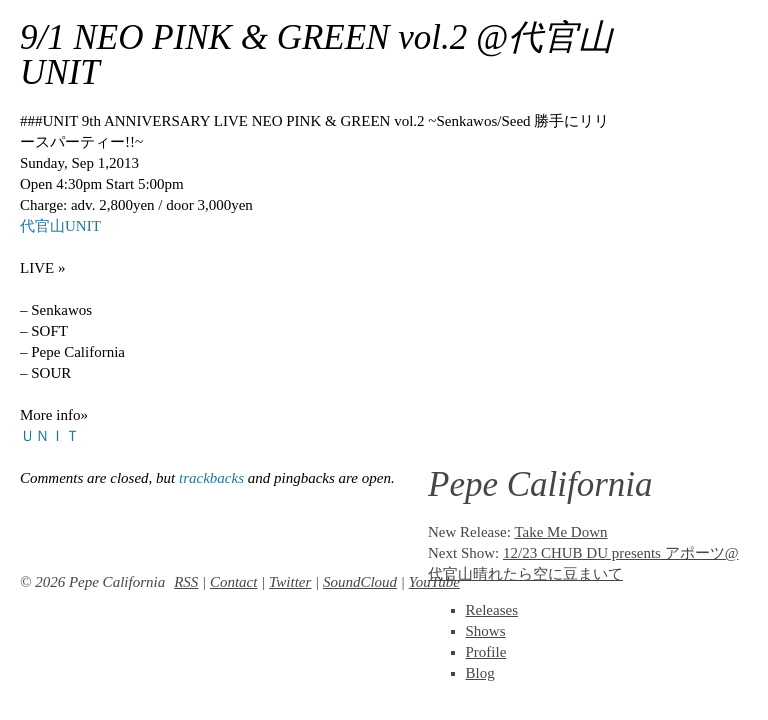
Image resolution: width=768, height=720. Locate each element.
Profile (486, 652)
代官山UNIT (60, 226)
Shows (486, 631)
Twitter (290, 582)
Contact (234, 582)
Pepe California (540, 484)
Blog (480, 673)
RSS (186, 582)
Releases (492, 610)
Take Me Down (560, 532)
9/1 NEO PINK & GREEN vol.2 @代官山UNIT (316, 55)
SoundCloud (360, 582)
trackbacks (211, 478)
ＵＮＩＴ (50, 436)
